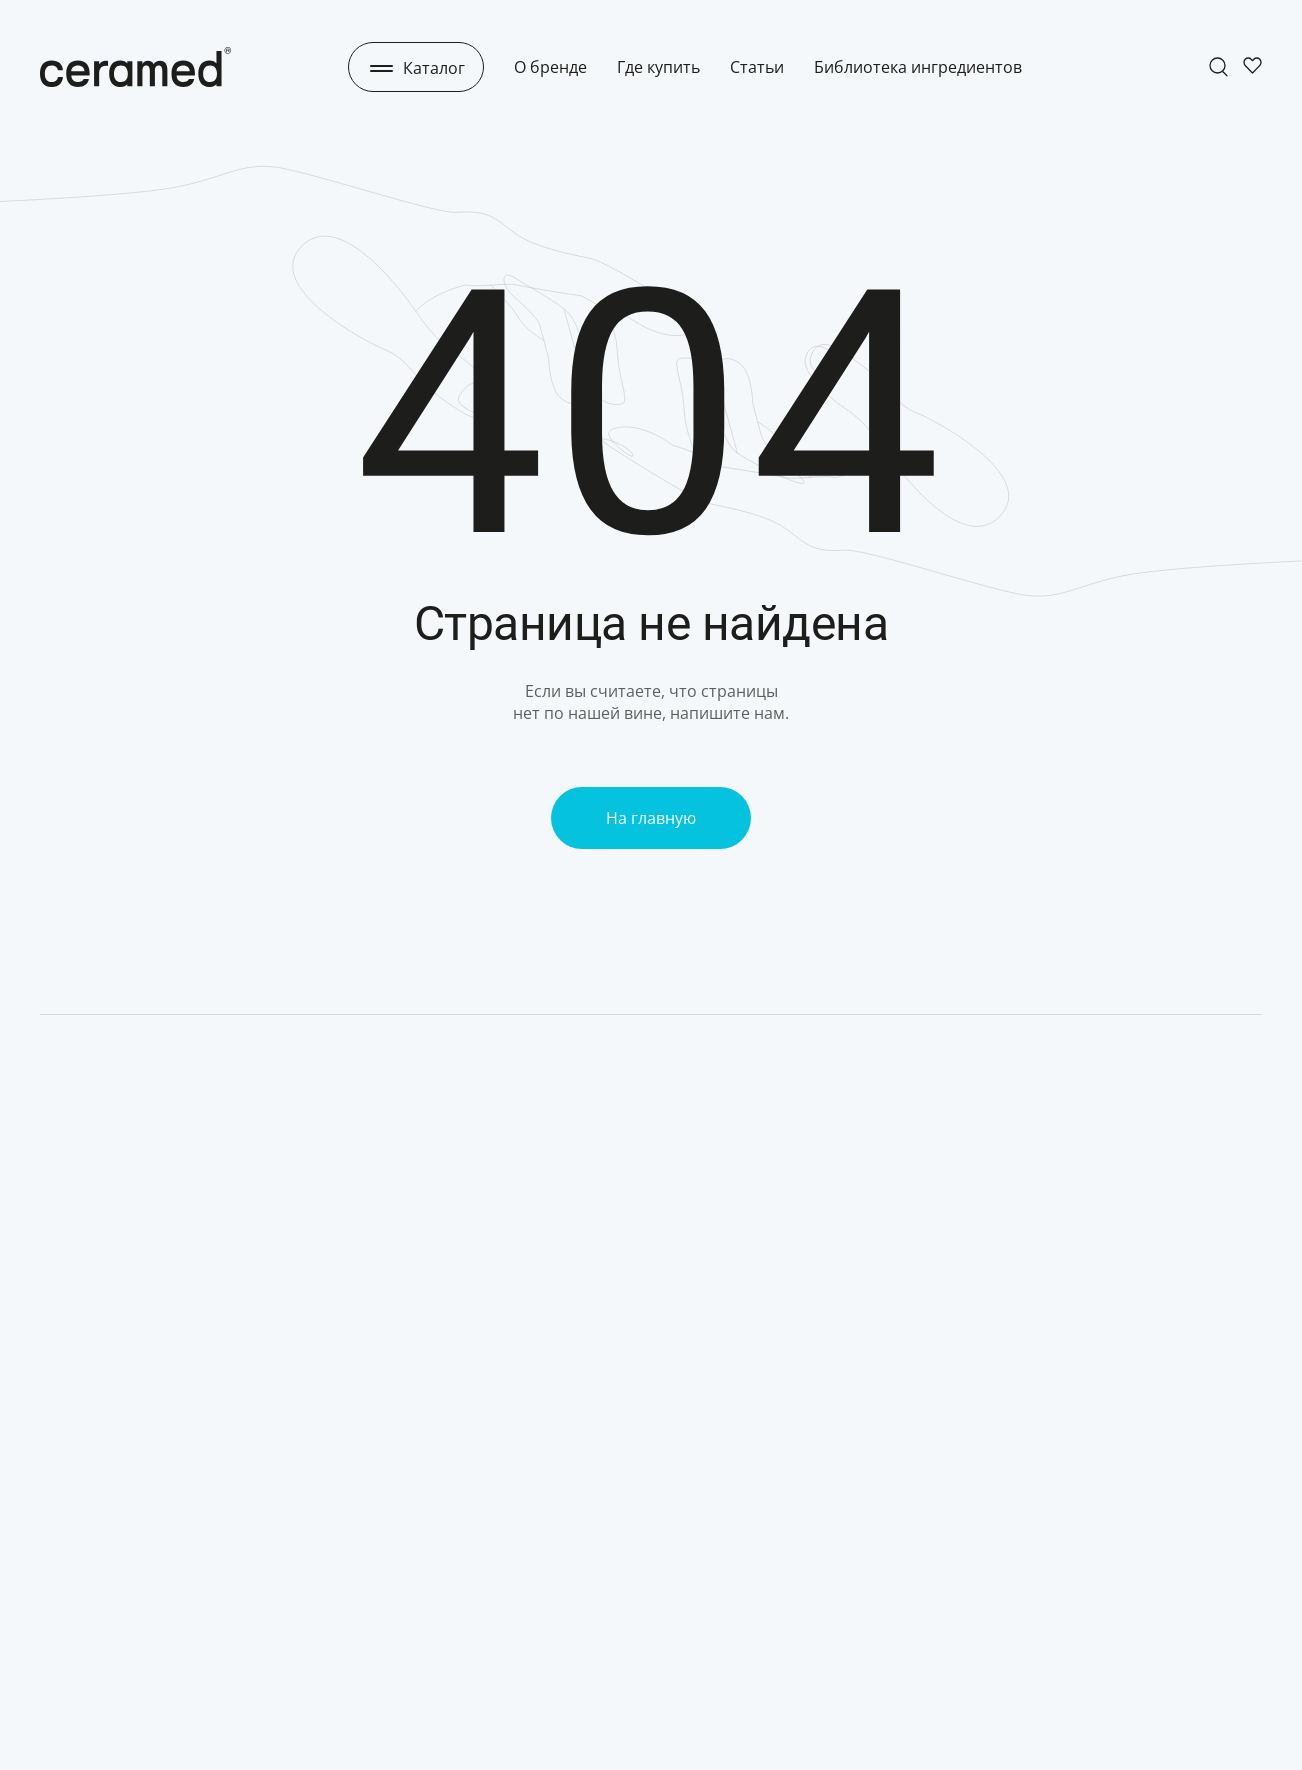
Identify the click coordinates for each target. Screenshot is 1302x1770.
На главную (651, 818)
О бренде (550, 67)
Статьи (757, 67)
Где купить (658, 67)
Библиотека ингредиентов (918, 67)
